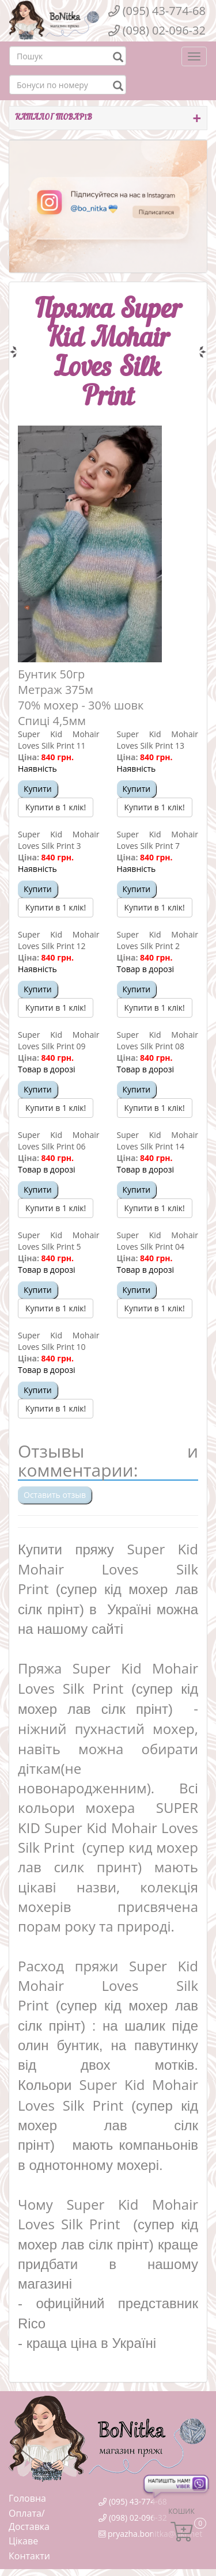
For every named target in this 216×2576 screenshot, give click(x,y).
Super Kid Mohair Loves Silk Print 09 (59, 1040)
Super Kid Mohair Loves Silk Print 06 (59, 1140)
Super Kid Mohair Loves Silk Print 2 (158, 940)
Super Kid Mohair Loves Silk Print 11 (59, 740)
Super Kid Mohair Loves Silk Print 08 (158, 1040)
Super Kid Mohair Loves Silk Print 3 (59, 840)
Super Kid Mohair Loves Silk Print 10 (59, 1341)
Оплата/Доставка (29, 2520)
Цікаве (23, 2541)
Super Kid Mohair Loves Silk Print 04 (158, 1241)
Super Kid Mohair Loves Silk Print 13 (158, 740)
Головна (27, 2498)
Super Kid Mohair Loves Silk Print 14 (158, 1140)
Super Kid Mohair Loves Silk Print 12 (59, 940)
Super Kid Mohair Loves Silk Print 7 (158, 840)
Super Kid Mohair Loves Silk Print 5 (59, 1241)
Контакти (29, 2556)
